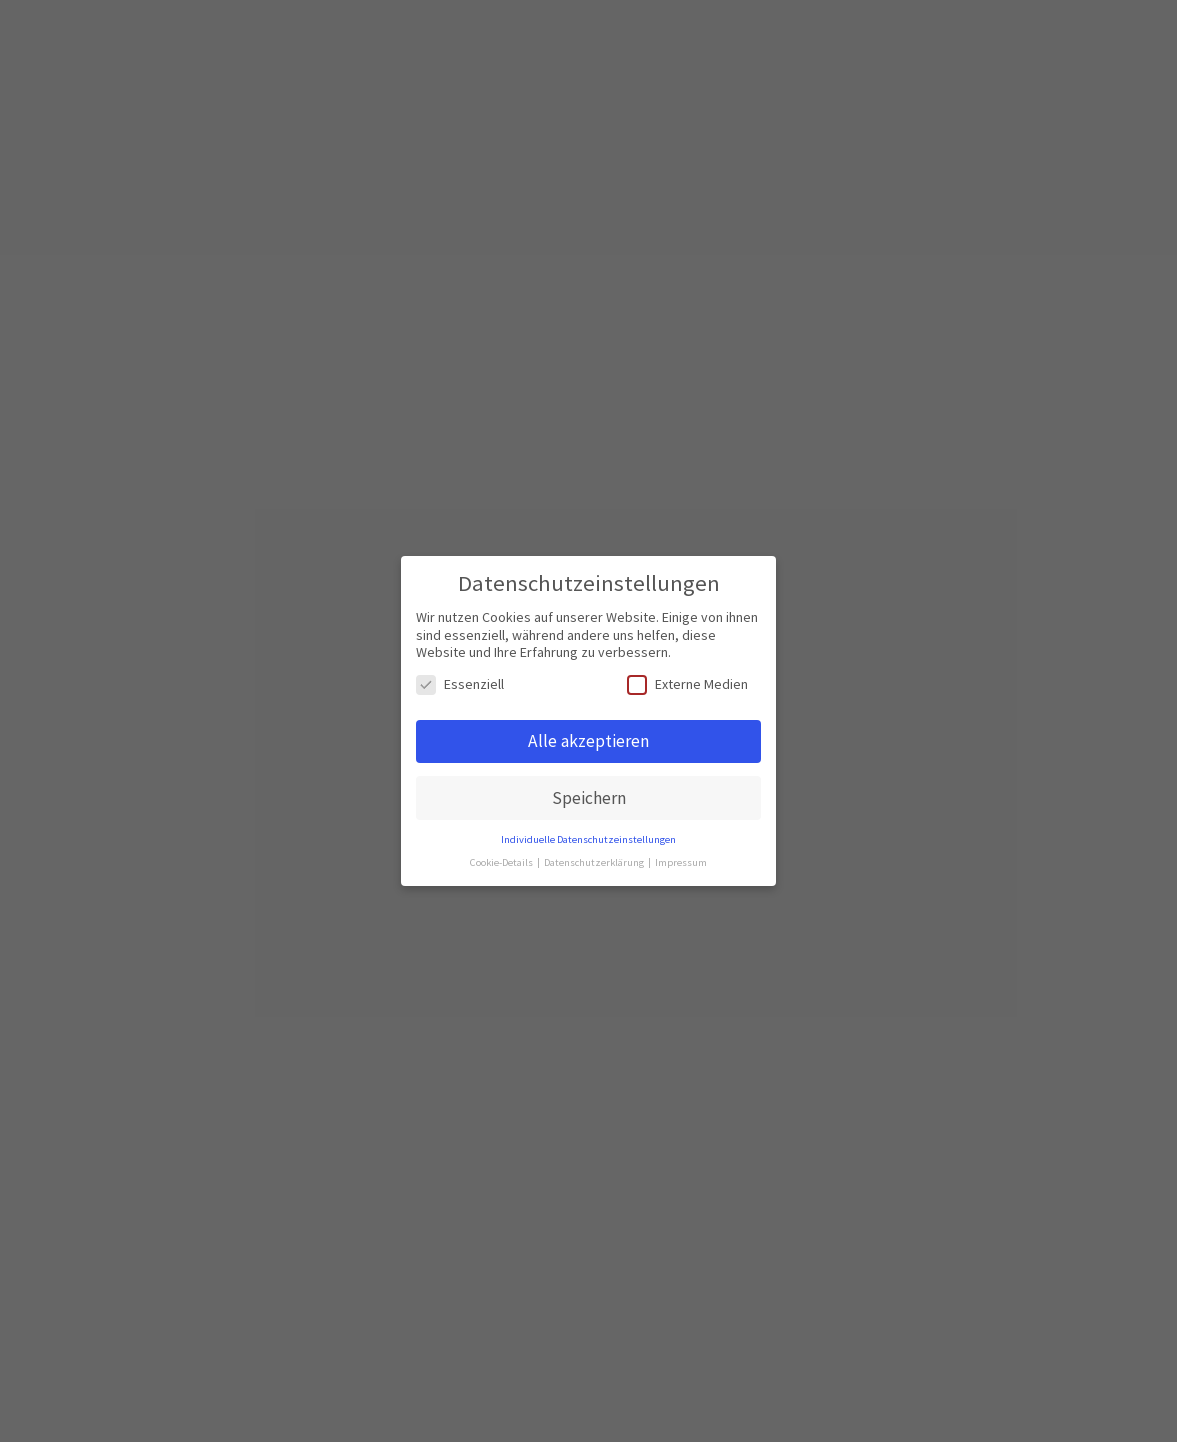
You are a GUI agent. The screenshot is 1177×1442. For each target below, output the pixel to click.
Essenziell (460, 684)
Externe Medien (687, 684)
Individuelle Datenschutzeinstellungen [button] (588, 839)
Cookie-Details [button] (502, 862)
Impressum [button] (681, 862)
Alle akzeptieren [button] (588, 741)
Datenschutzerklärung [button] (595, 862)
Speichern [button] (589, 798)
